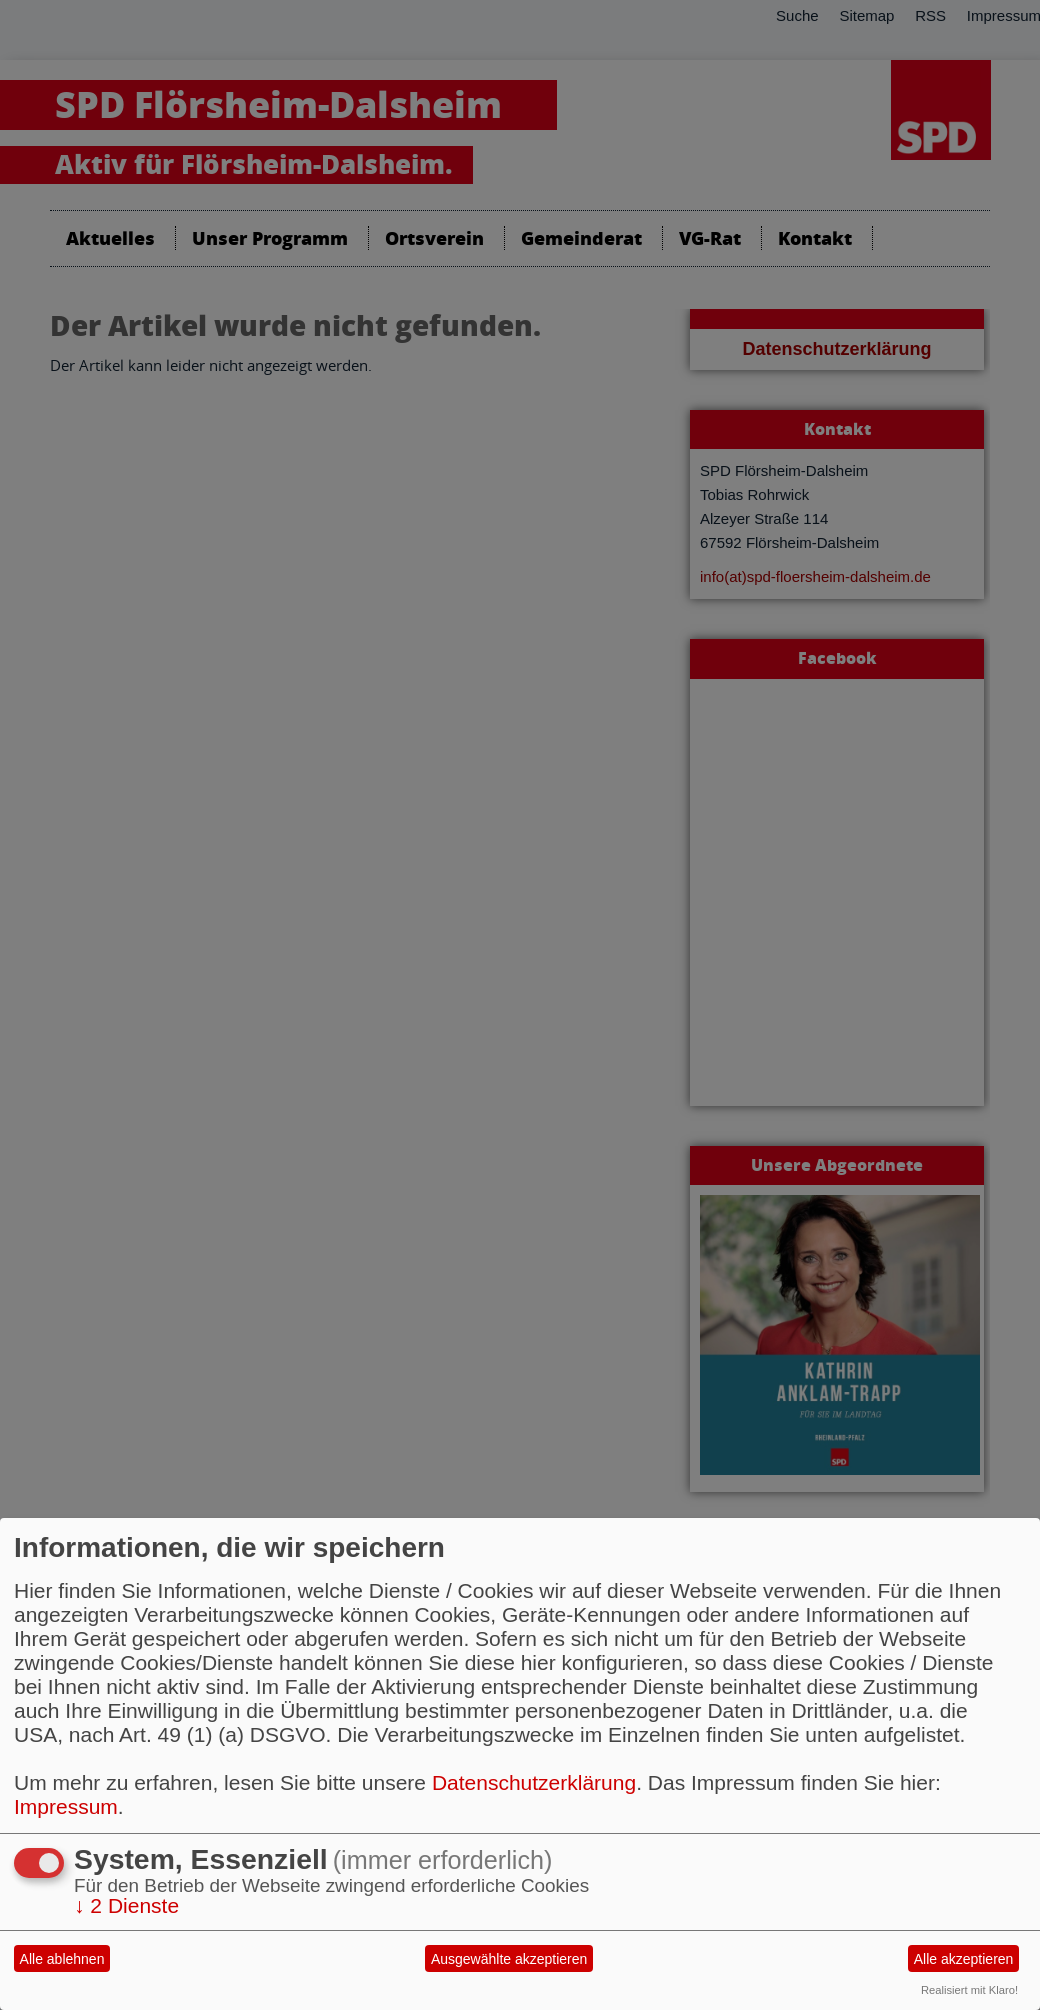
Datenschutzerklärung (534, 1782)
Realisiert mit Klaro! (969, 1990)
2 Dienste (126, 1905)
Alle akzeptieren (964, 1959)
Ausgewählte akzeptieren (509, 1959)
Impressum (66, 1806)
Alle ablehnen (62, 1959)
